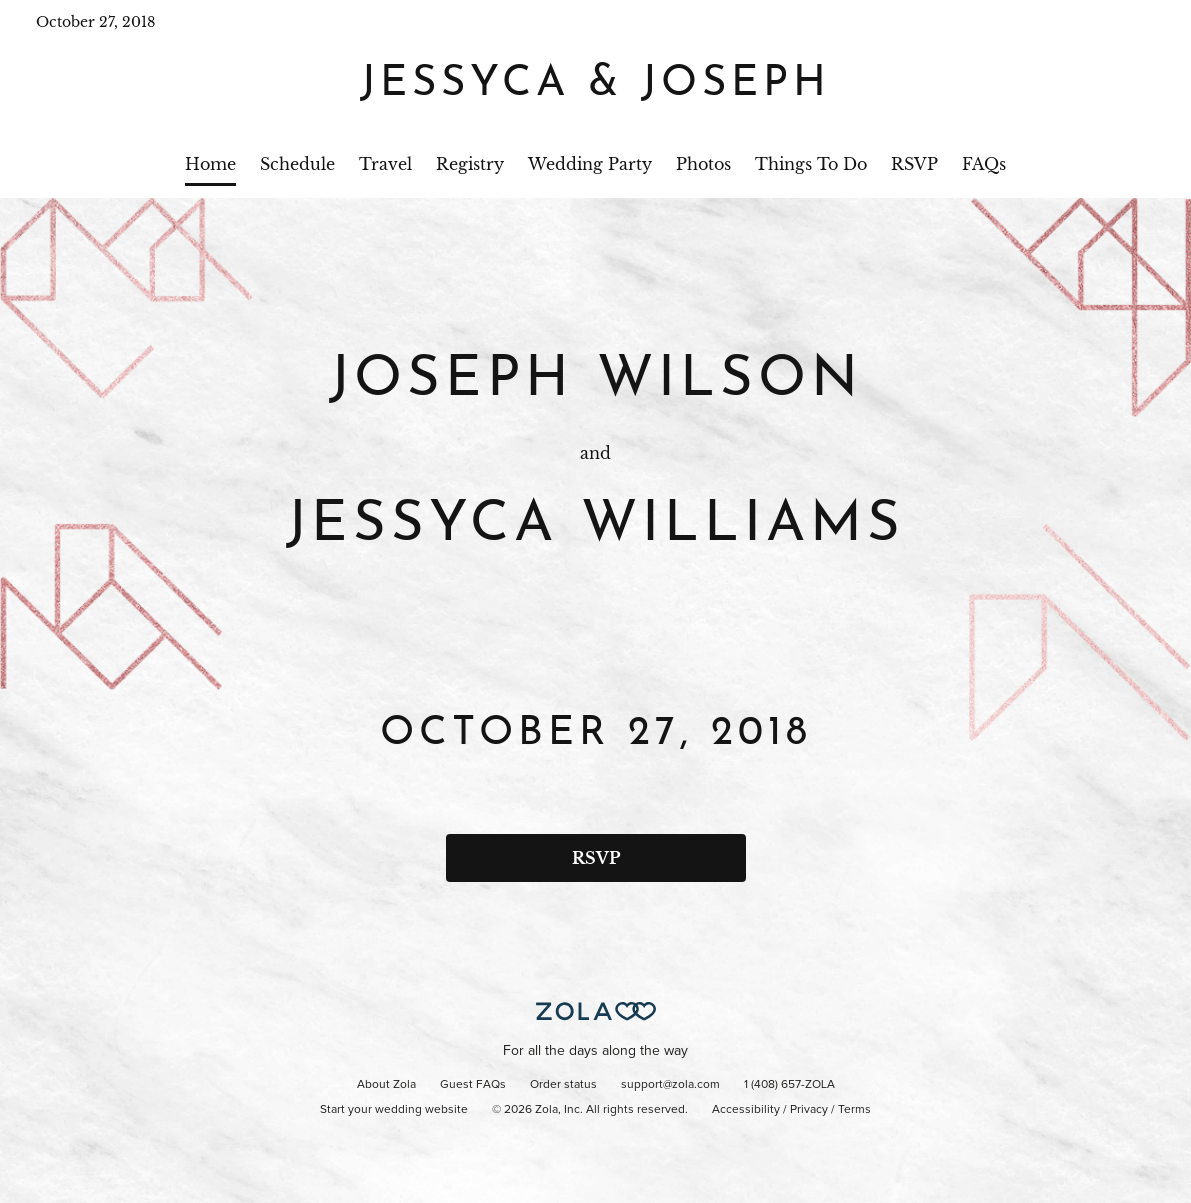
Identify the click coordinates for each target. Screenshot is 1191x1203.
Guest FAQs (473, 1085)
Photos (703, 164)
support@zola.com (670, 1085)
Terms (854, 1110)
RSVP (914, 164)
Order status (563, 1085)
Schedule (297, 164)
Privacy (809, 1110)
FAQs (984, 164)
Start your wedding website (394, 1110)
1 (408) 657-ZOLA (789, 1085)
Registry (470, 164)
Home (210, 164)
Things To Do (811, 164)
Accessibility (746, 1110)
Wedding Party (590, 164)
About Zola (386, 1085)
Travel (385, 164)
